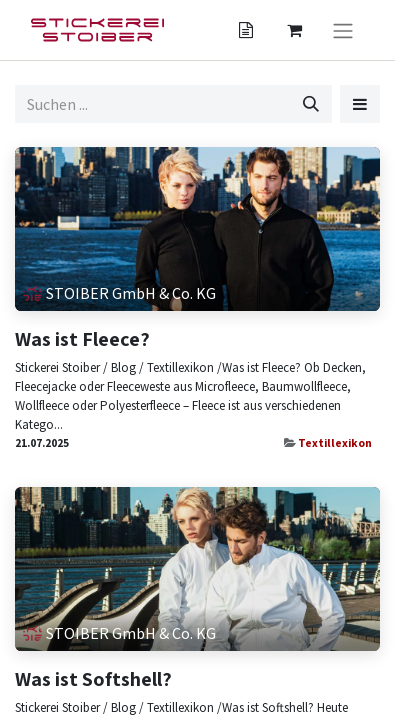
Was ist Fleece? (82, 339)
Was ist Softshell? (93, 679)
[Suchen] (311, 104)
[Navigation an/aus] (343, 30)
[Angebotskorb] (246, 30)
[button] (360, 104)
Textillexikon (335, 443)
